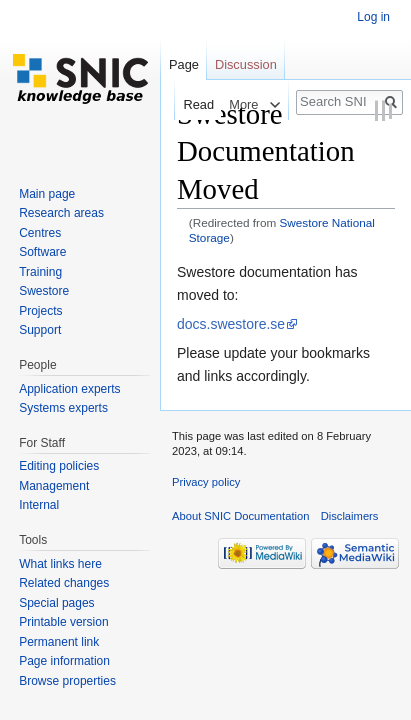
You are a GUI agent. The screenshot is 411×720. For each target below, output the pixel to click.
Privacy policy (206, 482)
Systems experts (63, 408)
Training (40, 272)
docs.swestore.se (231, 324)
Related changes (64, 583)
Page (184, 64)
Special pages (56, 603)
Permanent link (59, 642)
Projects (40, 311)
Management (54, 486)
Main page (47, 194)
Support (40, 330)
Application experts (69, 389)
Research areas (61, 213)
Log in (373, 17)
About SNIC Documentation (240, 516)
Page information (64, 661)
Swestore (44, 291)
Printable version (63, 622)
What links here (60, 564)
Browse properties (67, 681)
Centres (40, 233)
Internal (39, 505)
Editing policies (59, 466)
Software (42, 252)
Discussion (246, 64)
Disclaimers (350, 516)
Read (193, 104)
